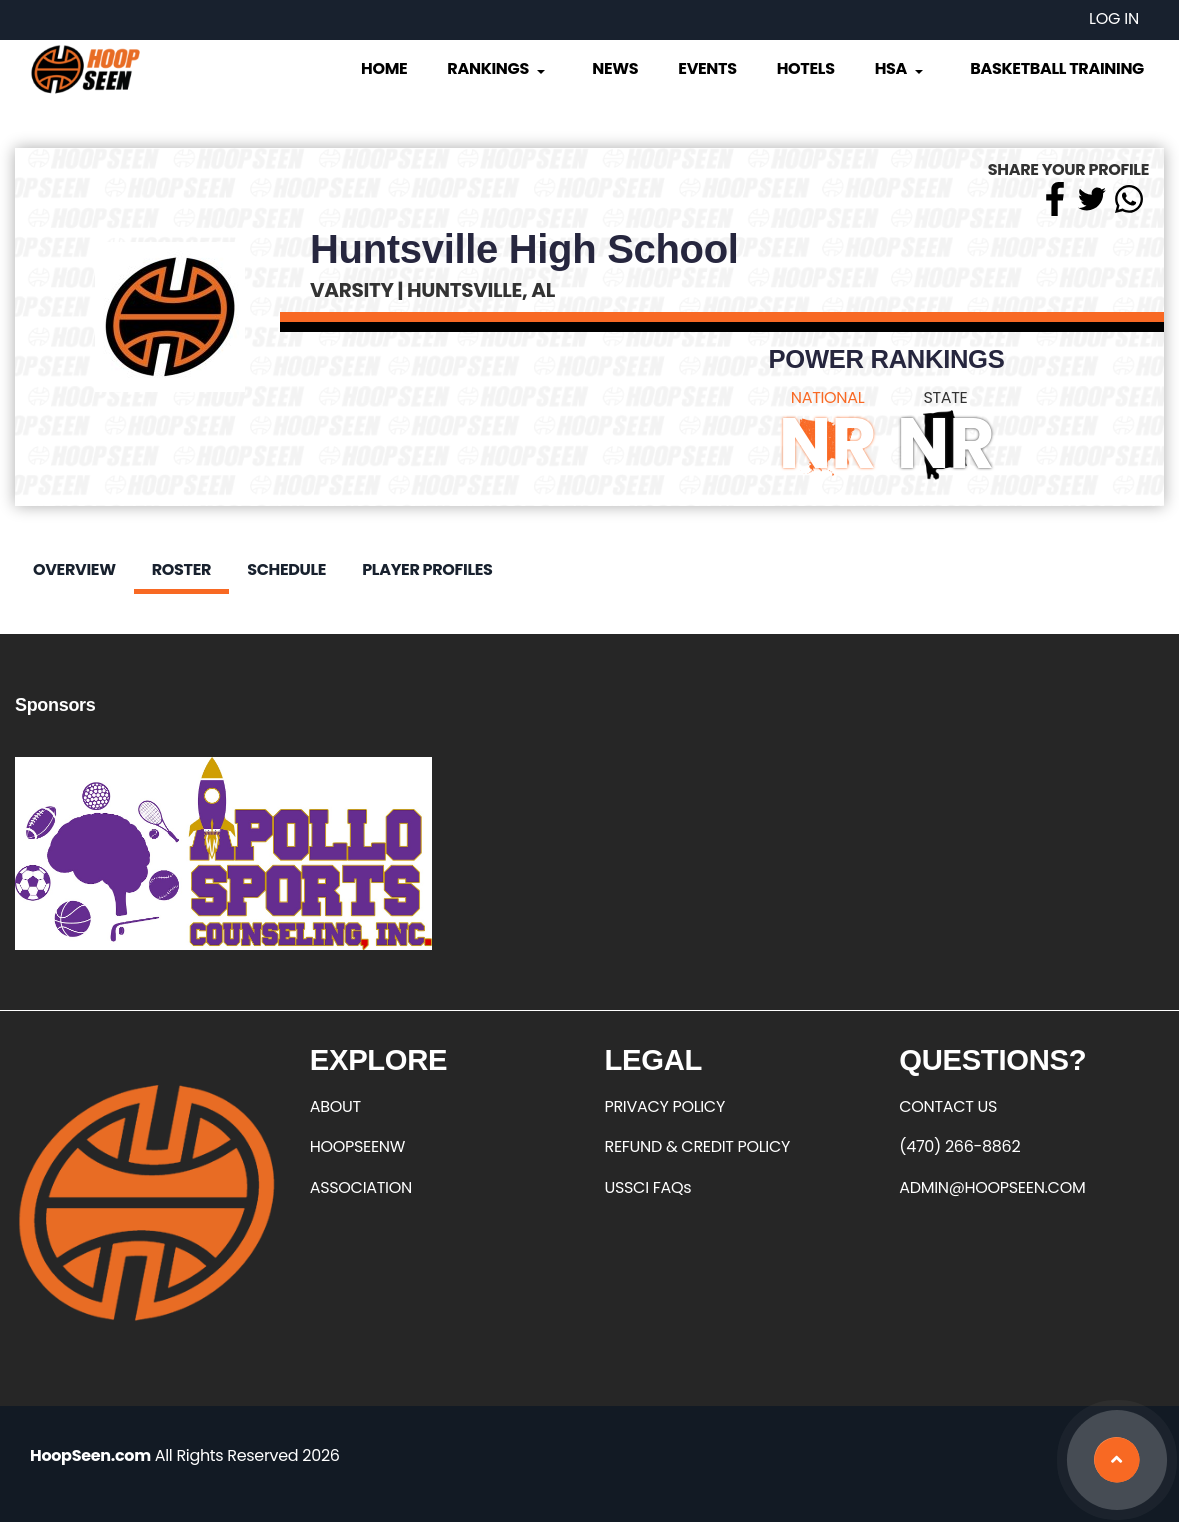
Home (384, 68)
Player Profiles (427, 569)
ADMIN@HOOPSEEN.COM (992, 1187)
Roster (181, 569)
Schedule (286, 569)
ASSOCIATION (361, 1187)
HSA (901, 68)
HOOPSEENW (357, 1146)
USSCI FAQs (648, 1187)
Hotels (806, 68)
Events (707, 68)
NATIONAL (828, 397)
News (615, 68)
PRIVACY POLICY (665, 1106)
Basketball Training (1057, 68)
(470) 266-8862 (959, 1146)
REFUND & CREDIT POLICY (698, 1146)
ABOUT (335, 1106)
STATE (945, 397)
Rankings (497, 68)
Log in (1114, 18)
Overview (74, 569)
